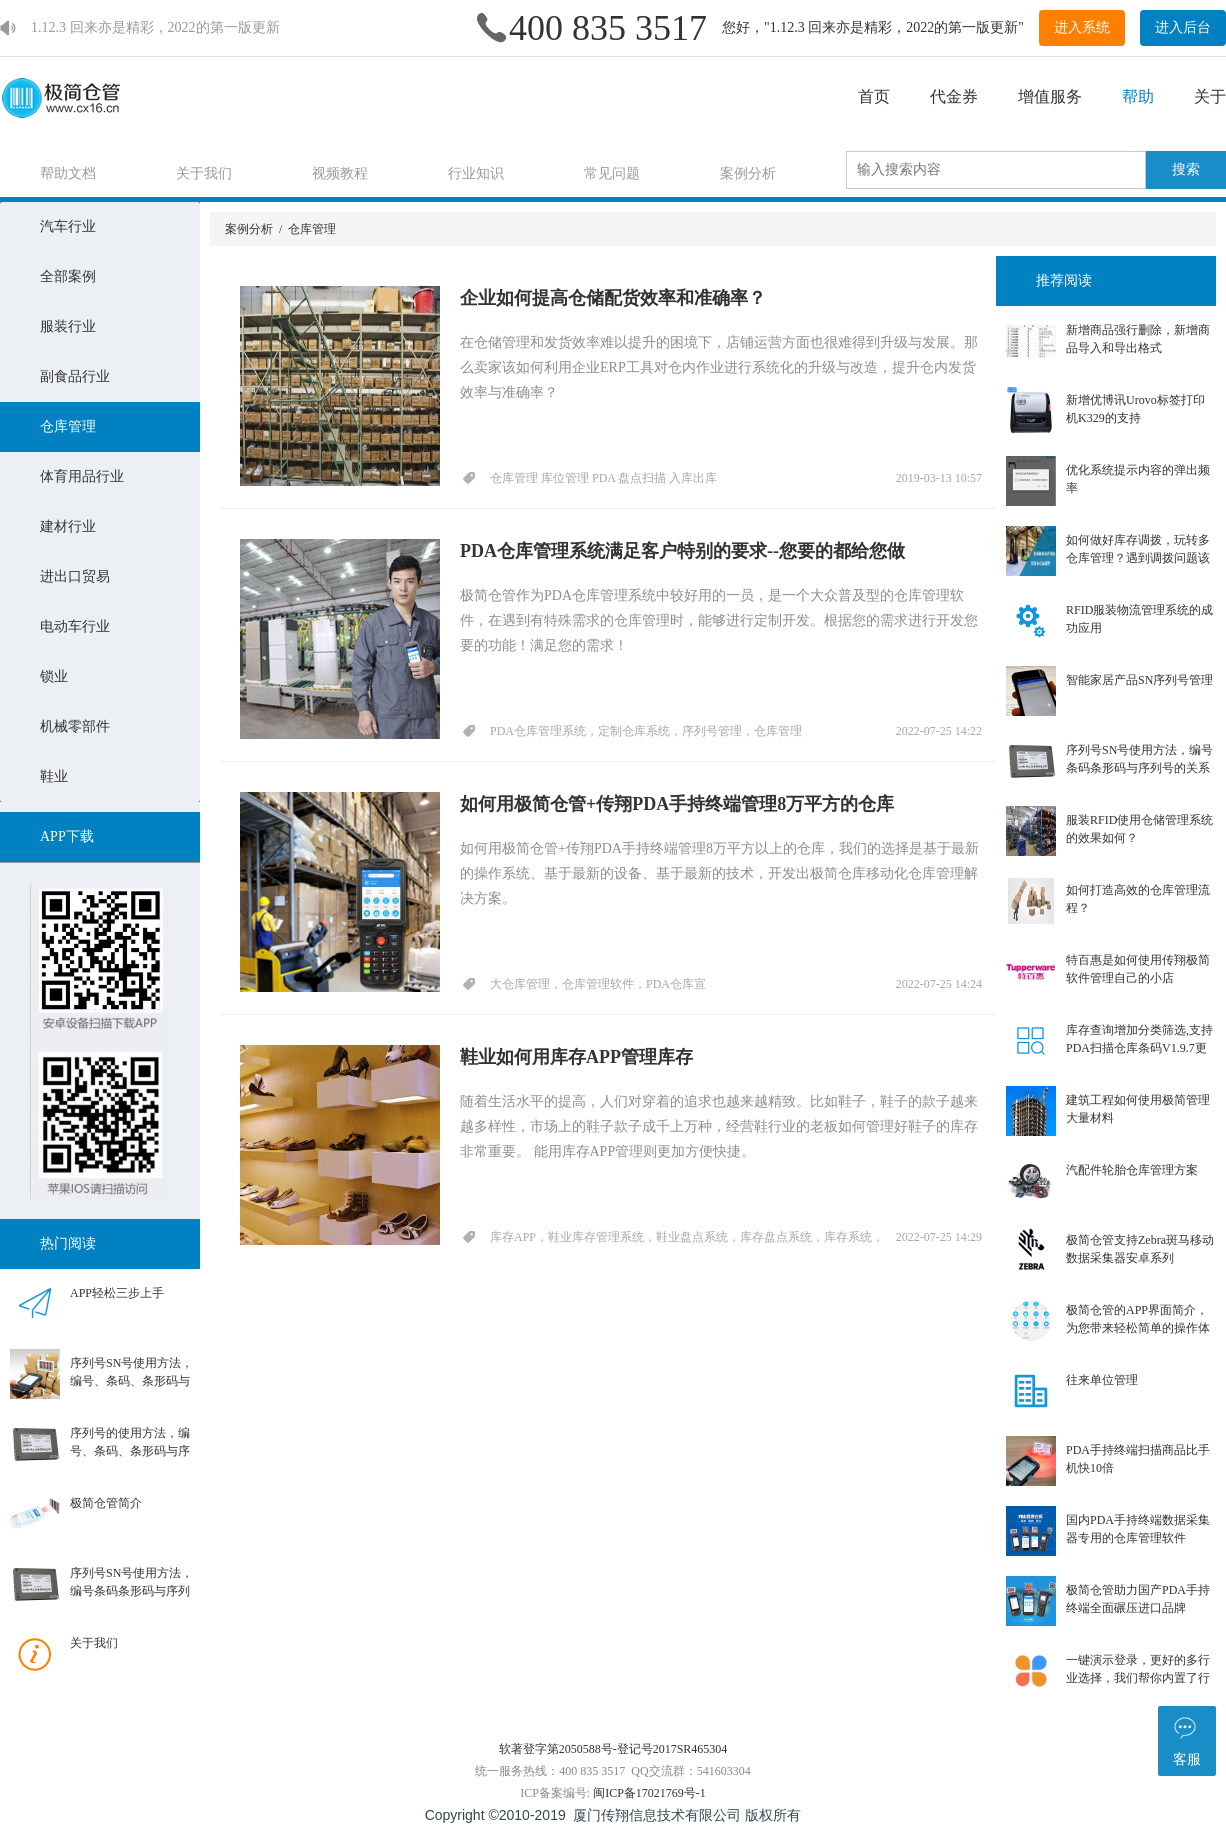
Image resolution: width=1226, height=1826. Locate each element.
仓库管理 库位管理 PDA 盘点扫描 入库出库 (603, 478)
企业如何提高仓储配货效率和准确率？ (613, 298)
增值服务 (1050, 96)
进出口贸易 (75, 576)
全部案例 (68, 276)
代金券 (954, 96)
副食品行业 (75, 376)
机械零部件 (75, 726)
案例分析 (748, 173)
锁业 (54, 676)
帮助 (1138, 96)
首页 (874, 96)
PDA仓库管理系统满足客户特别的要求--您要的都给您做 (682, 551)
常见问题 (612, 173)
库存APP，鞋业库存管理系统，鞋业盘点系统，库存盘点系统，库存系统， (687, 1237)
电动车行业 (75, 626)
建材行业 (68, 526)
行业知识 (476, 173)
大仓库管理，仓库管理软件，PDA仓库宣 (598, 984)
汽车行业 (68, 226)
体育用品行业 (82, 476)
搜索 (1186, 169)
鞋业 (54, 776)
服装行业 (68, 326)
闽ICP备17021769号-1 (649, 1793)
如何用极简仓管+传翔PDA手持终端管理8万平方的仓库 (677, 804)
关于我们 (204, 173)
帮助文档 (68, 173)
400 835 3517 (608, 28)
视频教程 (340, 173)
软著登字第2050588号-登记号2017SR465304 (613, 1749)
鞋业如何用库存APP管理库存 (576, 1057)
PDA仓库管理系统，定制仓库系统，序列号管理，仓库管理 (646, 731)
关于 (1210, 96)
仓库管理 (68, 426)
